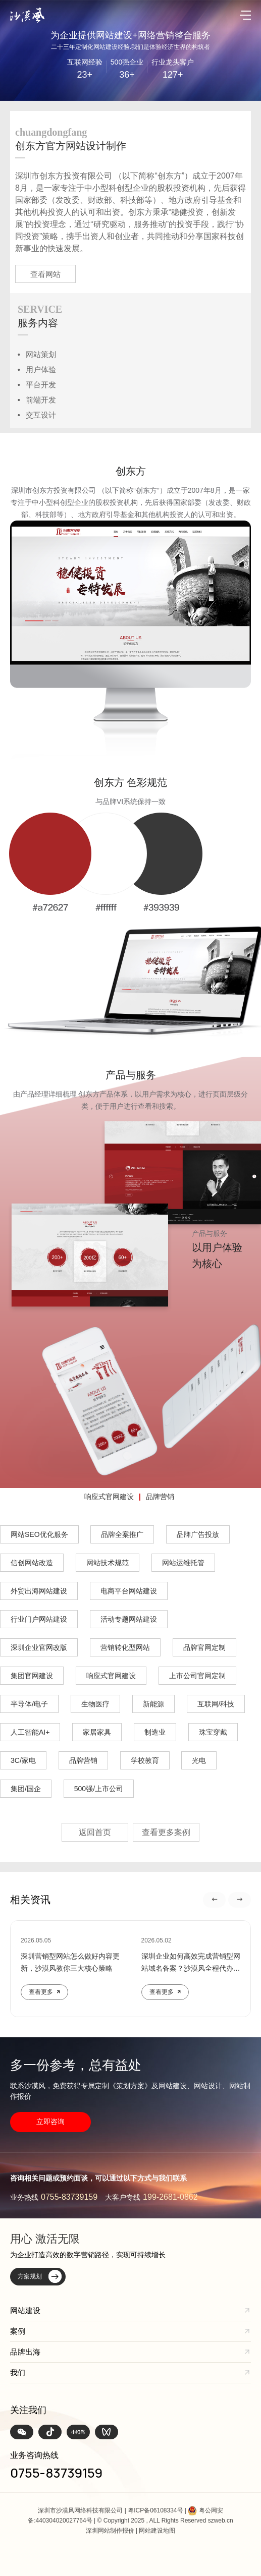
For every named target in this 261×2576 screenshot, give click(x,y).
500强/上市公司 (98, 1789)
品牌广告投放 (198, 1534)
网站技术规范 (107, 1563)
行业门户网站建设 (39, 1619)
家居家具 (97, 1732)
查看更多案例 (166, 1832)
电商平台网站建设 (128, 1591)
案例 (17, 2331)
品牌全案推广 (122, 1534)
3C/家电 (23, 1760)
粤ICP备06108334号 (155, 2510)
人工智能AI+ (30, 1732)
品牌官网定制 (204, 1647)
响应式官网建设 (109, 1497)
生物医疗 (95, 1704)
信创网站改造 (32, 1563)
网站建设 (25, 2310)
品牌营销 (160, 1497)
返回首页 (95, 1832)
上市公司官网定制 (197, 1676)
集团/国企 (26, 1789)
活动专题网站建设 (128, 1619)
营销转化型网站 (125, 1647)
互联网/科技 (216, 1704)
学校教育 (145, 1760)
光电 (199, 1760)
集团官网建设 (32, 1676)
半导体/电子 (29, 1704)
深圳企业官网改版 (39, 1647)
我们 (17, 2372)
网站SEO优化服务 (39, 1534)
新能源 (153, 1704)
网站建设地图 (157, 2530)
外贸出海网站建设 (39, 1591)
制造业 (155, 1732)
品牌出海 (25, 2352)
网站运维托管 (183, 1563)
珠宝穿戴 (213, 1732)
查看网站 (45, 274)
